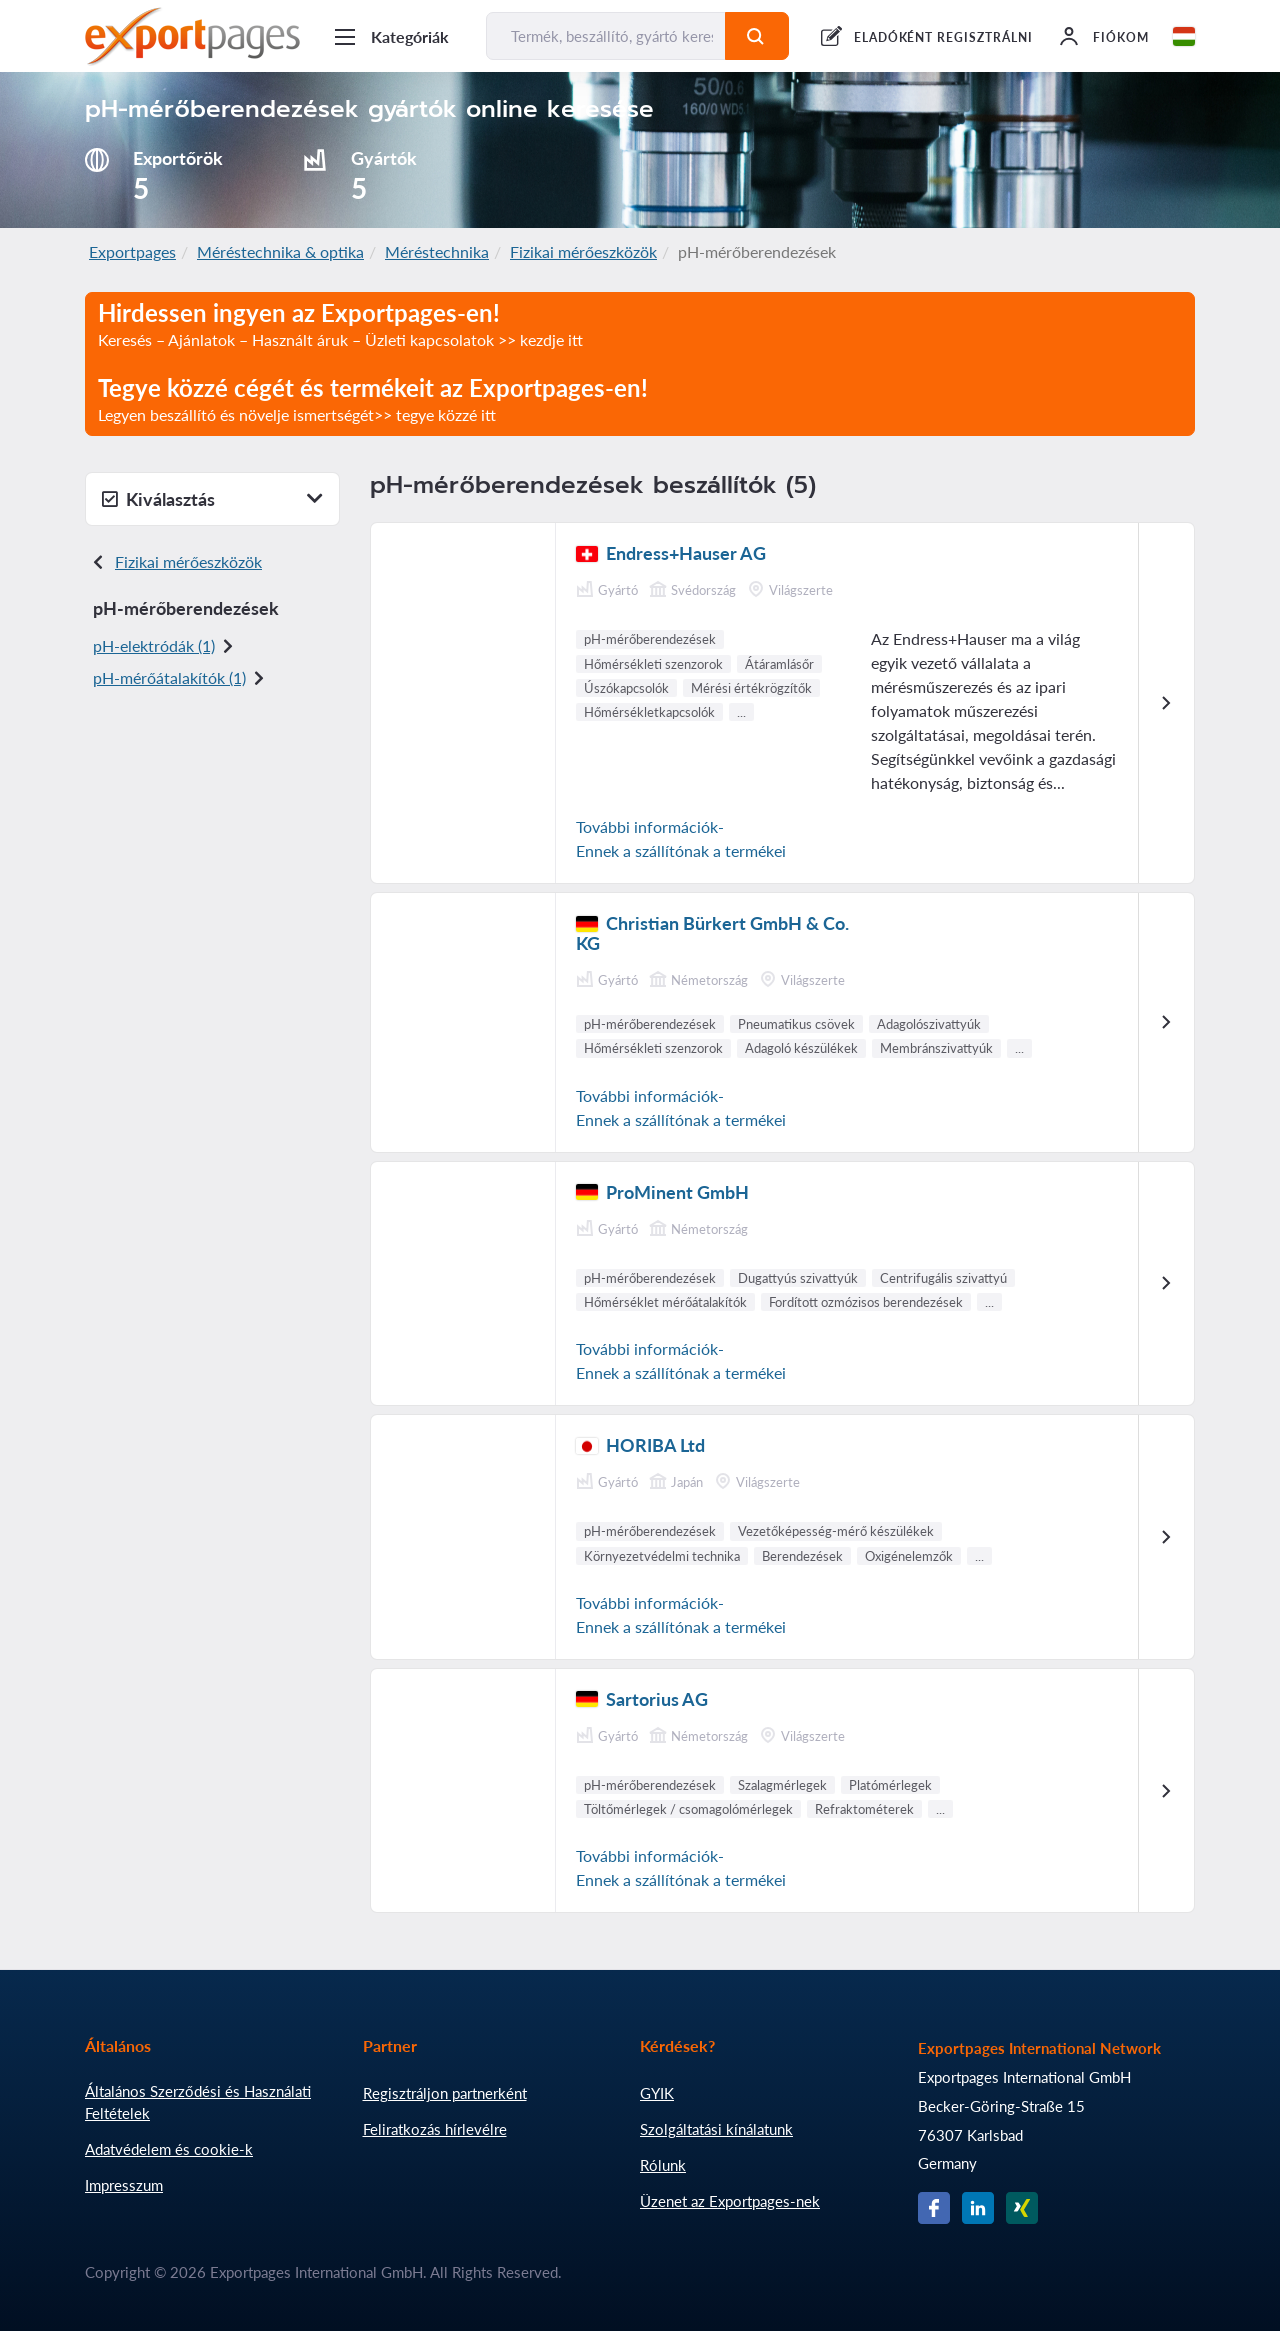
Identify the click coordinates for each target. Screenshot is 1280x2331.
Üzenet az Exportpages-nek (730, 2201)
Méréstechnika (437, 251)
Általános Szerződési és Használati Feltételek (198, 2102)
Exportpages (132, 251)
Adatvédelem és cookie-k (169, 2149)
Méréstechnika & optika (280, 251)
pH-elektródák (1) (154, 645)
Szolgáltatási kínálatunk (716, 2129)
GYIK (657, 2093)
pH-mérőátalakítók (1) (169, 677)
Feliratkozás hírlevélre (435, 2129)
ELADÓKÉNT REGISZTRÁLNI (943, 37)
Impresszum (124, 2185)
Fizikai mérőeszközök (583, 251)
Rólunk (663, 2165)
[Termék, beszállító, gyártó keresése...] (606, 36)
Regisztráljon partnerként (445, 2093)
